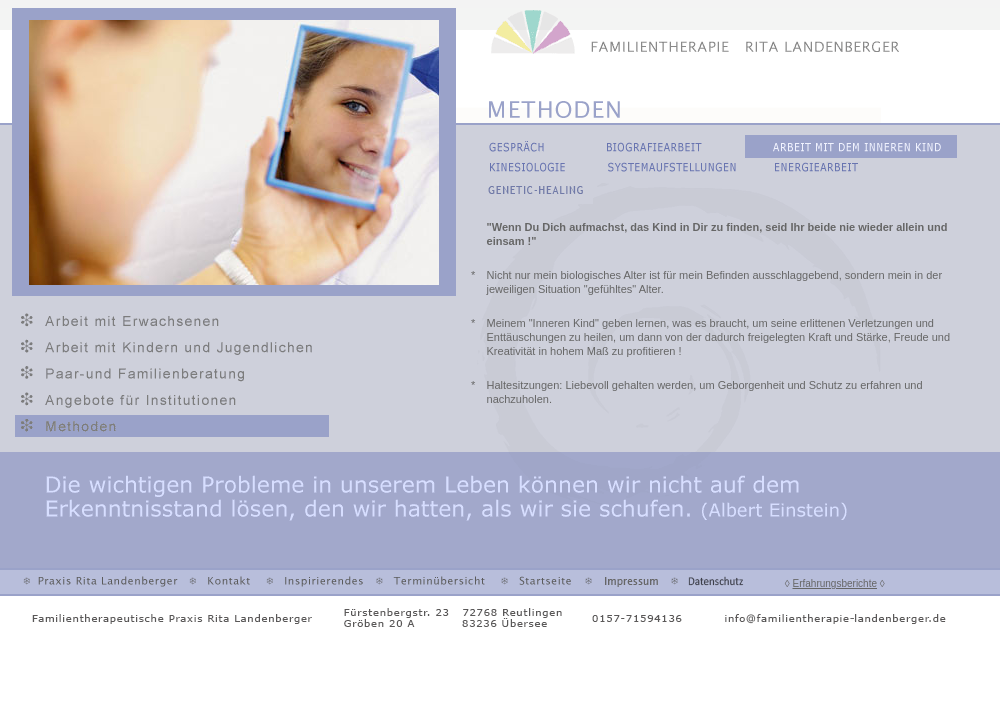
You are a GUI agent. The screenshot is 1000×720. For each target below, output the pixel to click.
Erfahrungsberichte (835, 583)
